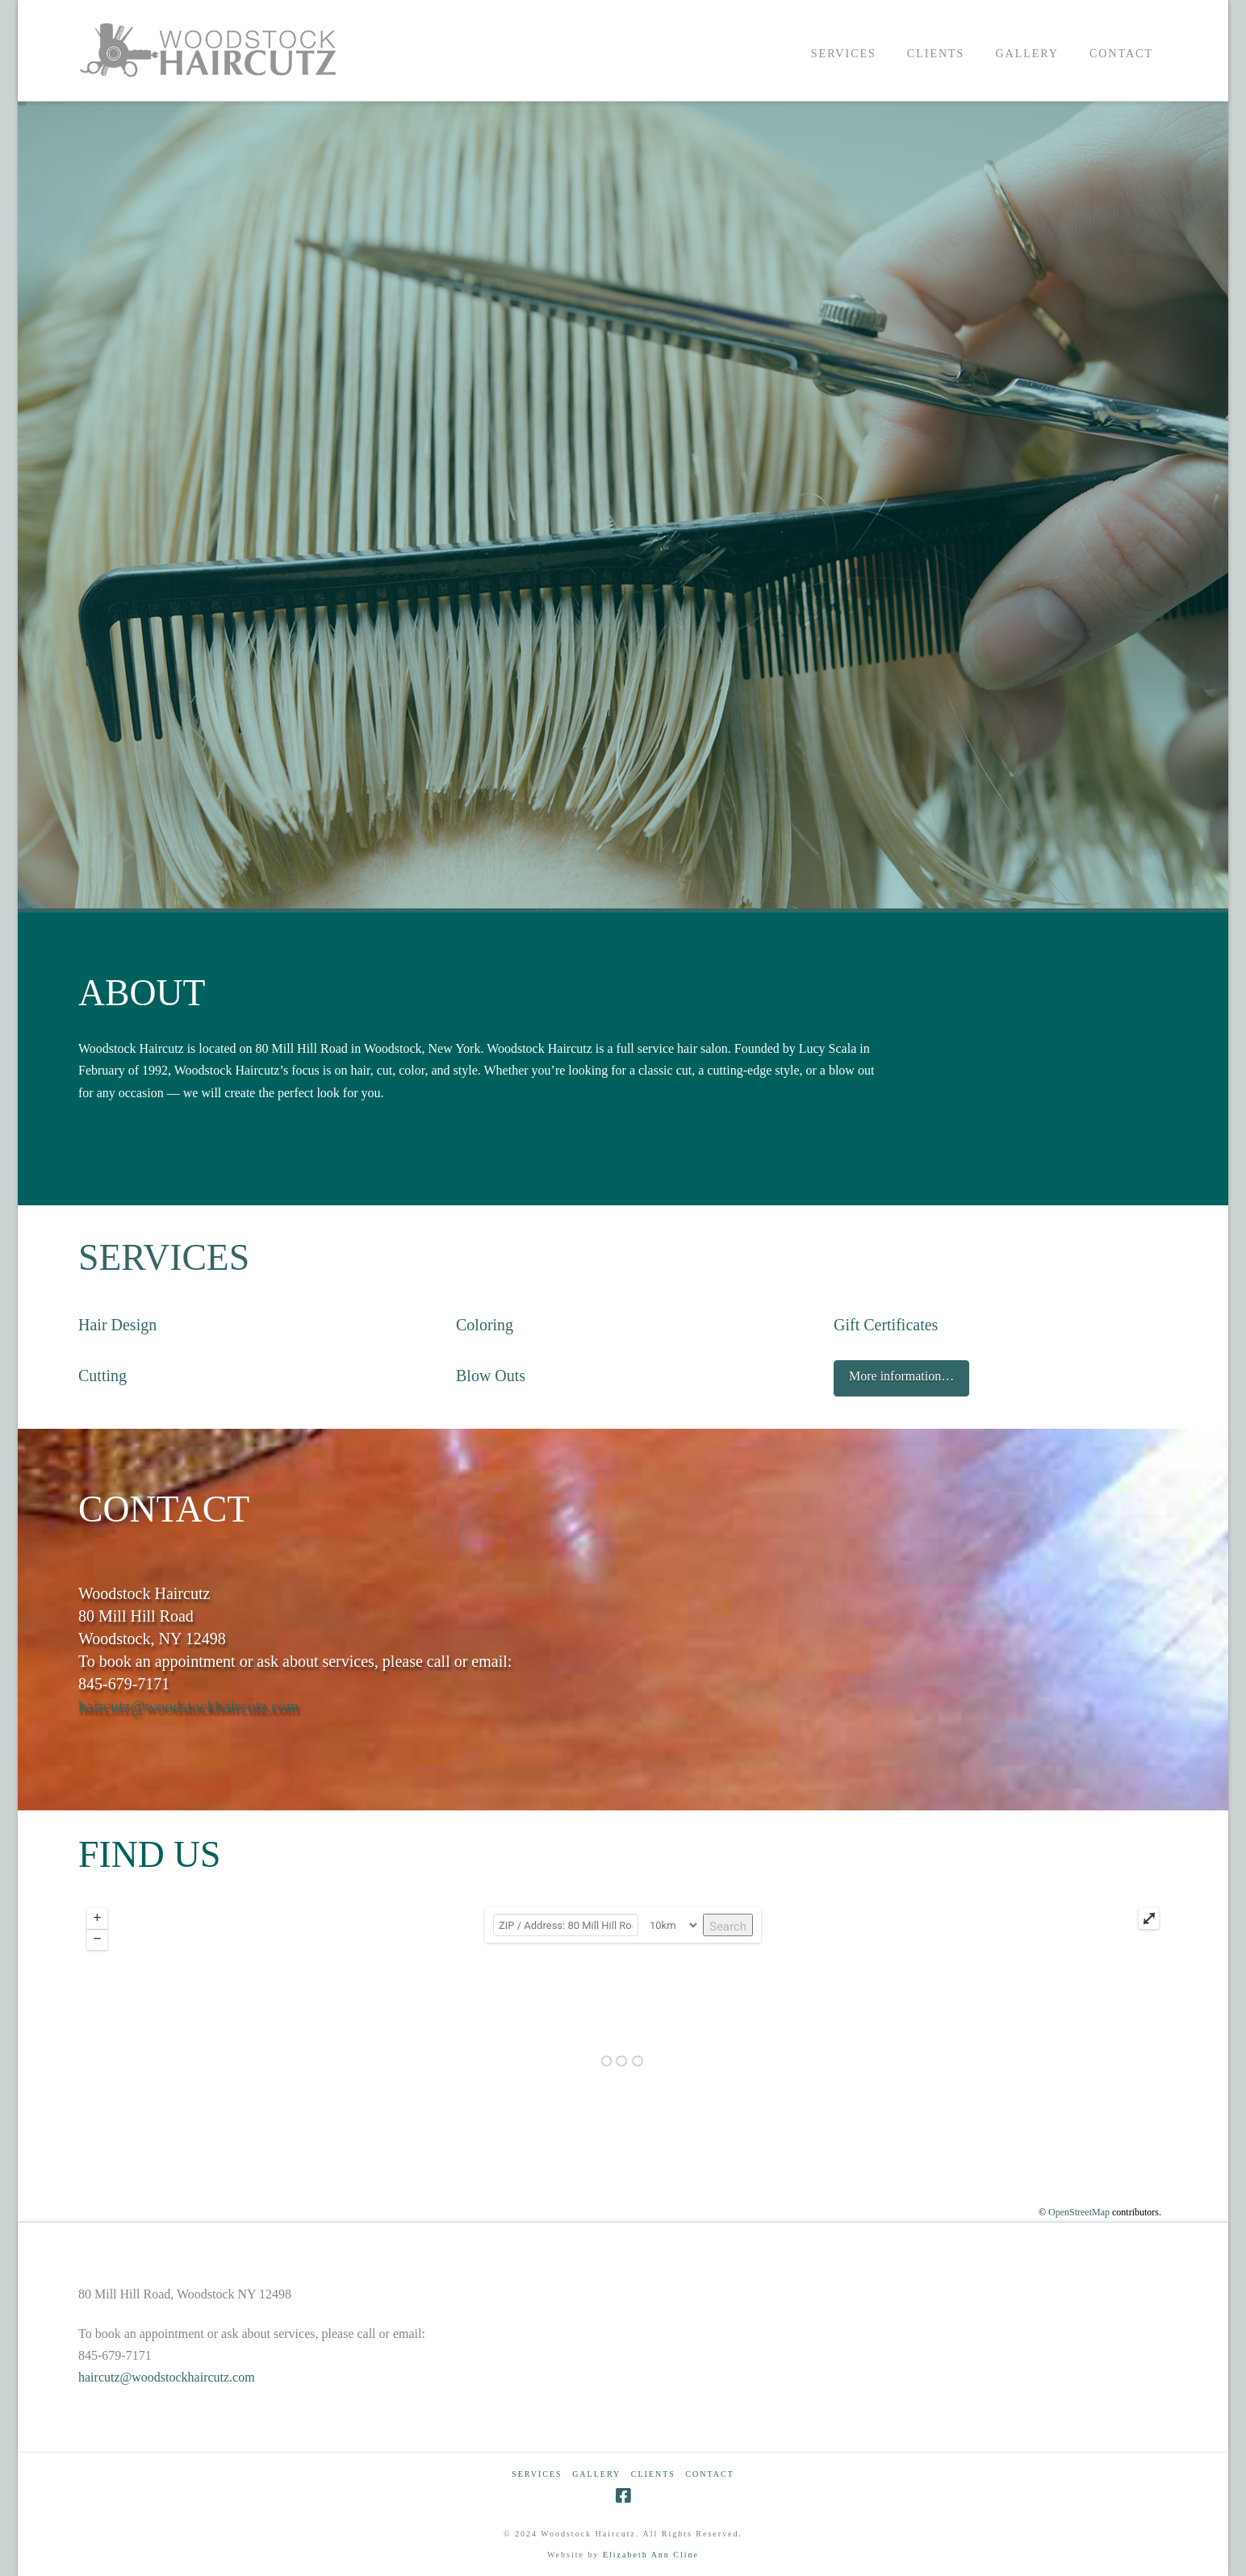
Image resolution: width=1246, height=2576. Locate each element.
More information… (901, 1376)
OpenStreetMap (1079, 2212)
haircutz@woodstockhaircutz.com (188, 1706)
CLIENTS (653, 2474)
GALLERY (596, 2474)
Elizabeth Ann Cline (651, 2554)
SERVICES (163, 1257)
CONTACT (709, 2474)
